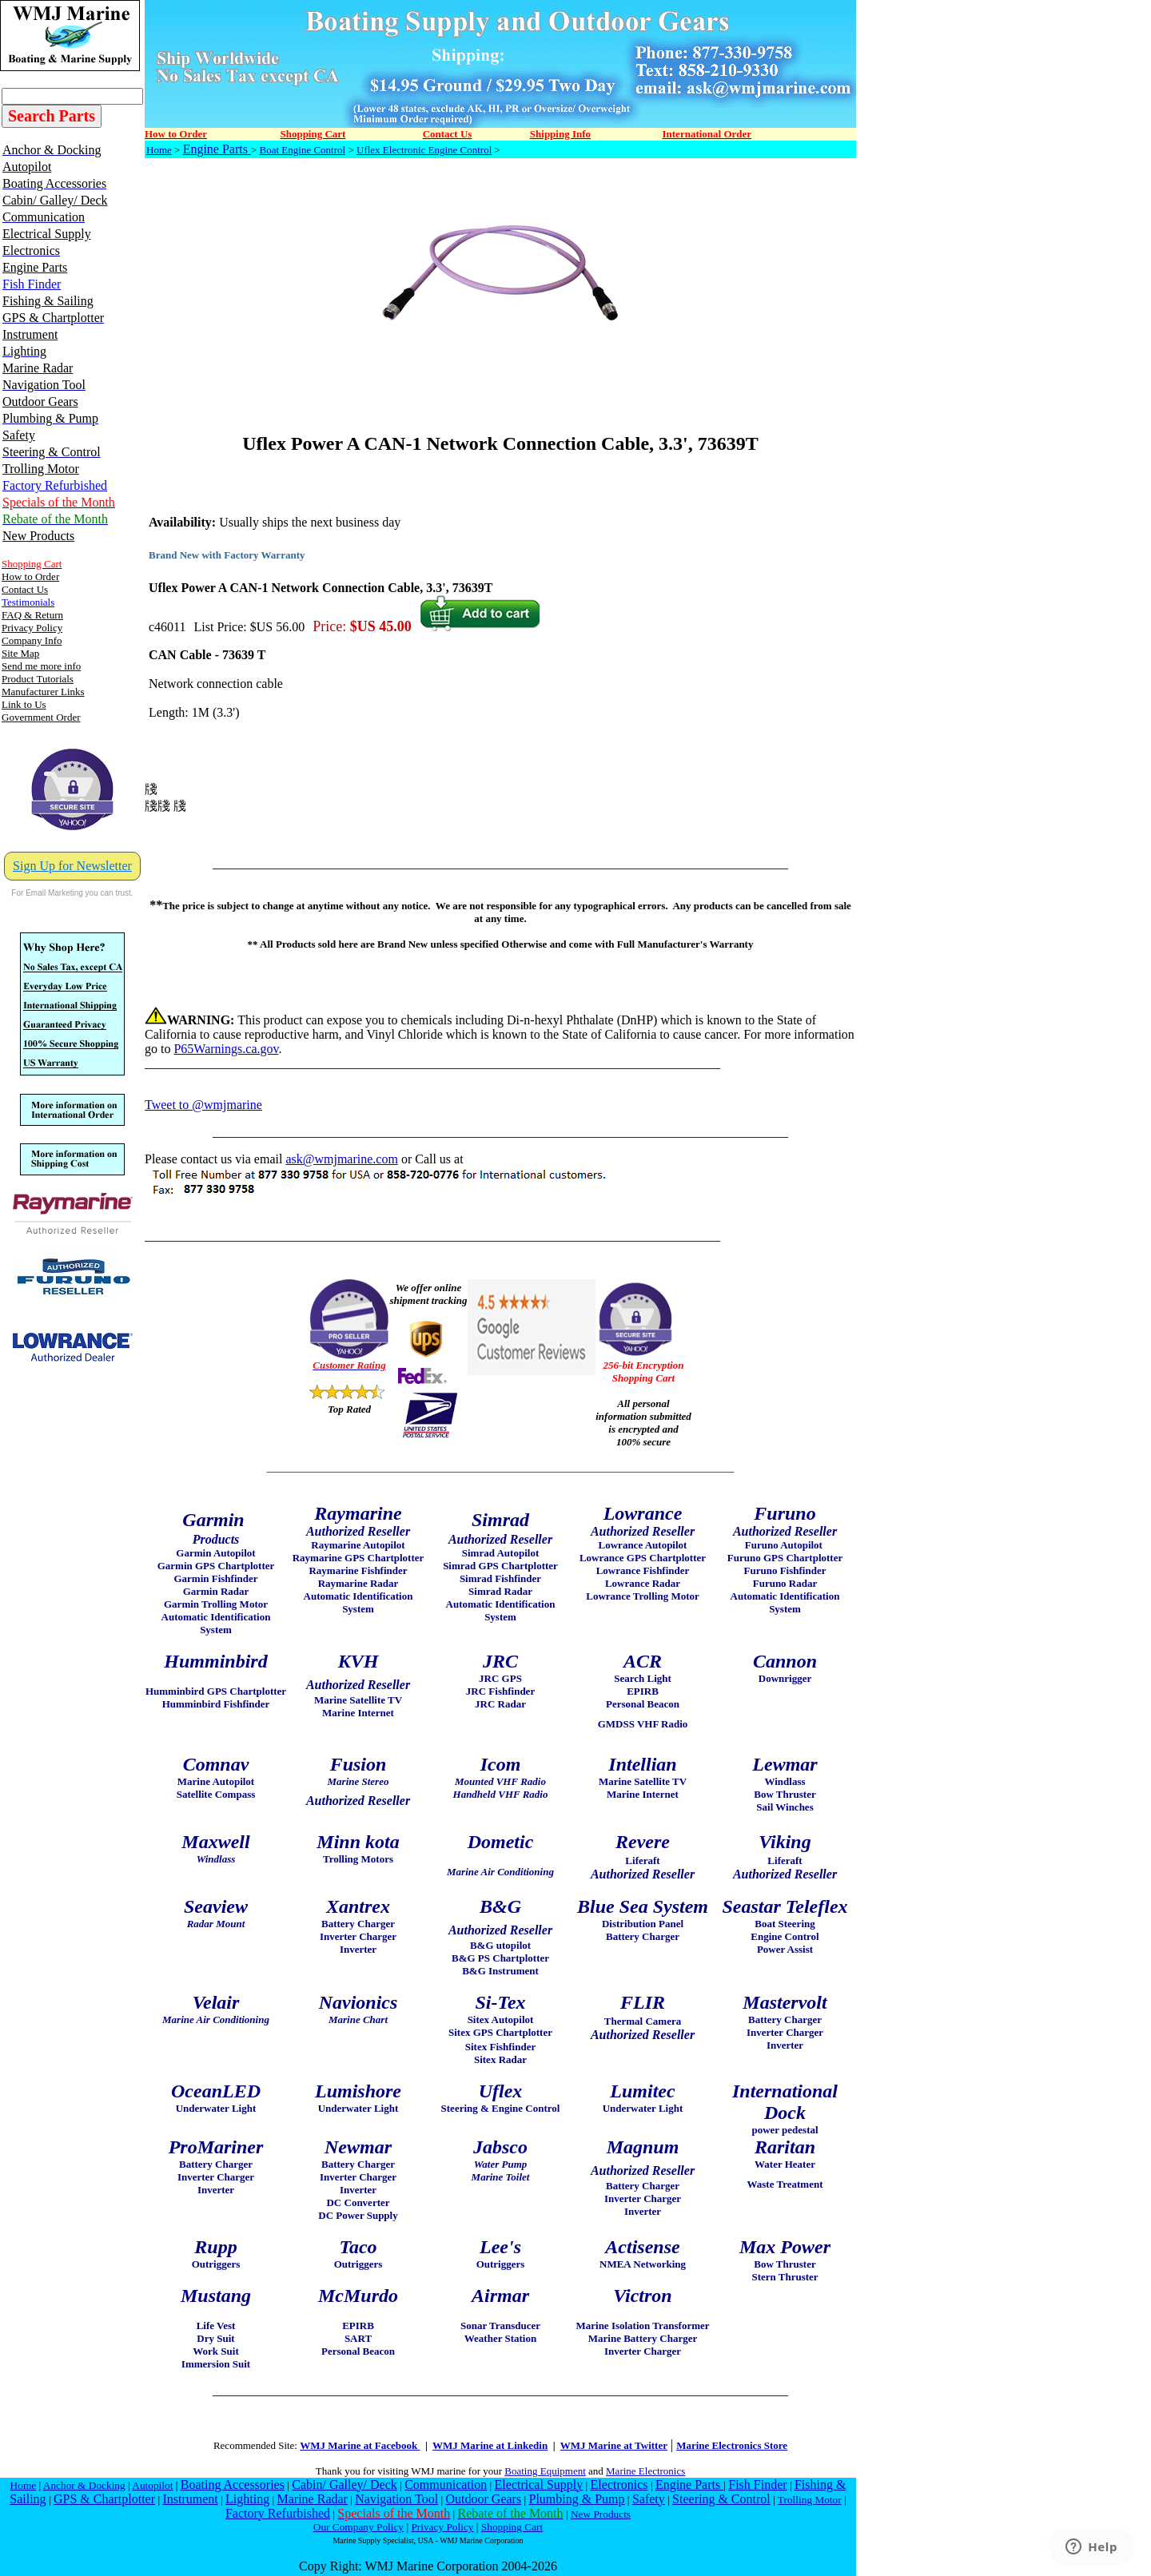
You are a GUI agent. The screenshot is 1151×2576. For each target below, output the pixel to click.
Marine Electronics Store (731, 2445)
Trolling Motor (810, 2500)
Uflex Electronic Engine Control (424, 150)
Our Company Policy (358, 2527)
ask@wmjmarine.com (341, 1159)
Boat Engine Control (303, 150)
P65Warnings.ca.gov (225, 1048)
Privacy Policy (442, 2527)
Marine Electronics (645, 2471)
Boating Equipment (544, 2471)
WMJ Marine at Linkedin (490, 2445)
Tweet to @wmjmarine (203, 1104)
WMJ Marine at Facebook (360, 2445)
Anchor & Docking (84, 2485)
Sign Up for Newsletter (72, 866)
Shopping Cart (512, 2527)
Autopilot (152, 2485)
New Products (601, 2514)
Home (159, 150)
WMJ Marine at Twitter (613, 2445)
